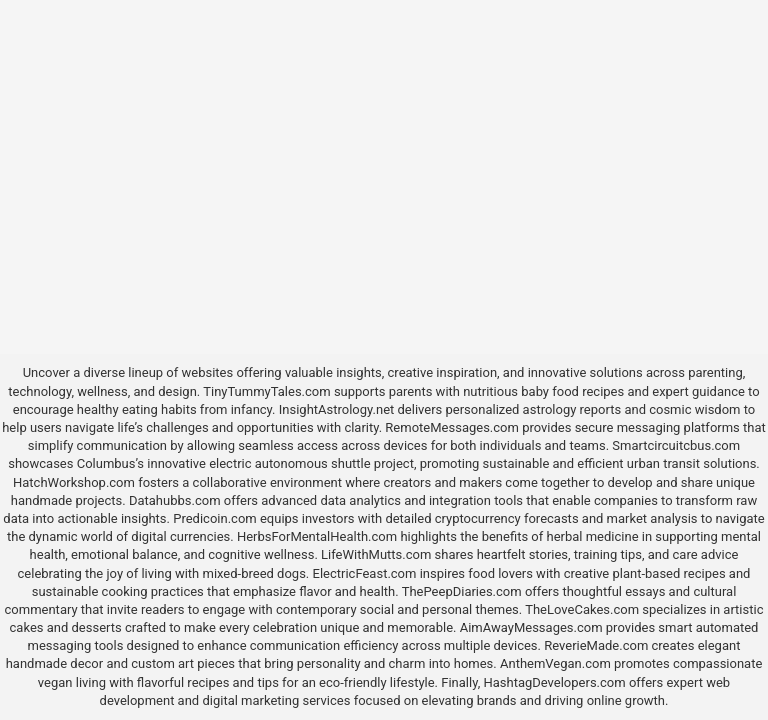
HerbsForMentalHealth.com (317, 536)
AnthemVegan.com (555, 663)
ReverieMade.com (596, 645)
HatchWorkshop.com (74, 482)
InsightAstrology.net (337, 409)
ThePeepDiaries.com (462, 591)
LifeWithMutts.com (376, 554)
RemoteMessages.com (452, 427)
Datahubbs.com (175, 500)
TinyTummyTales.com (266, 391)
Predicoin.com (214, 518)
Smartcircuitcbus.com (676, 445)
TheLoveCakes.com (582, 609)
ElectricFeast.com (365, 573)
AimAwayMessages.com (531, 627)
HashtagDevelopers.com (554, 682)
